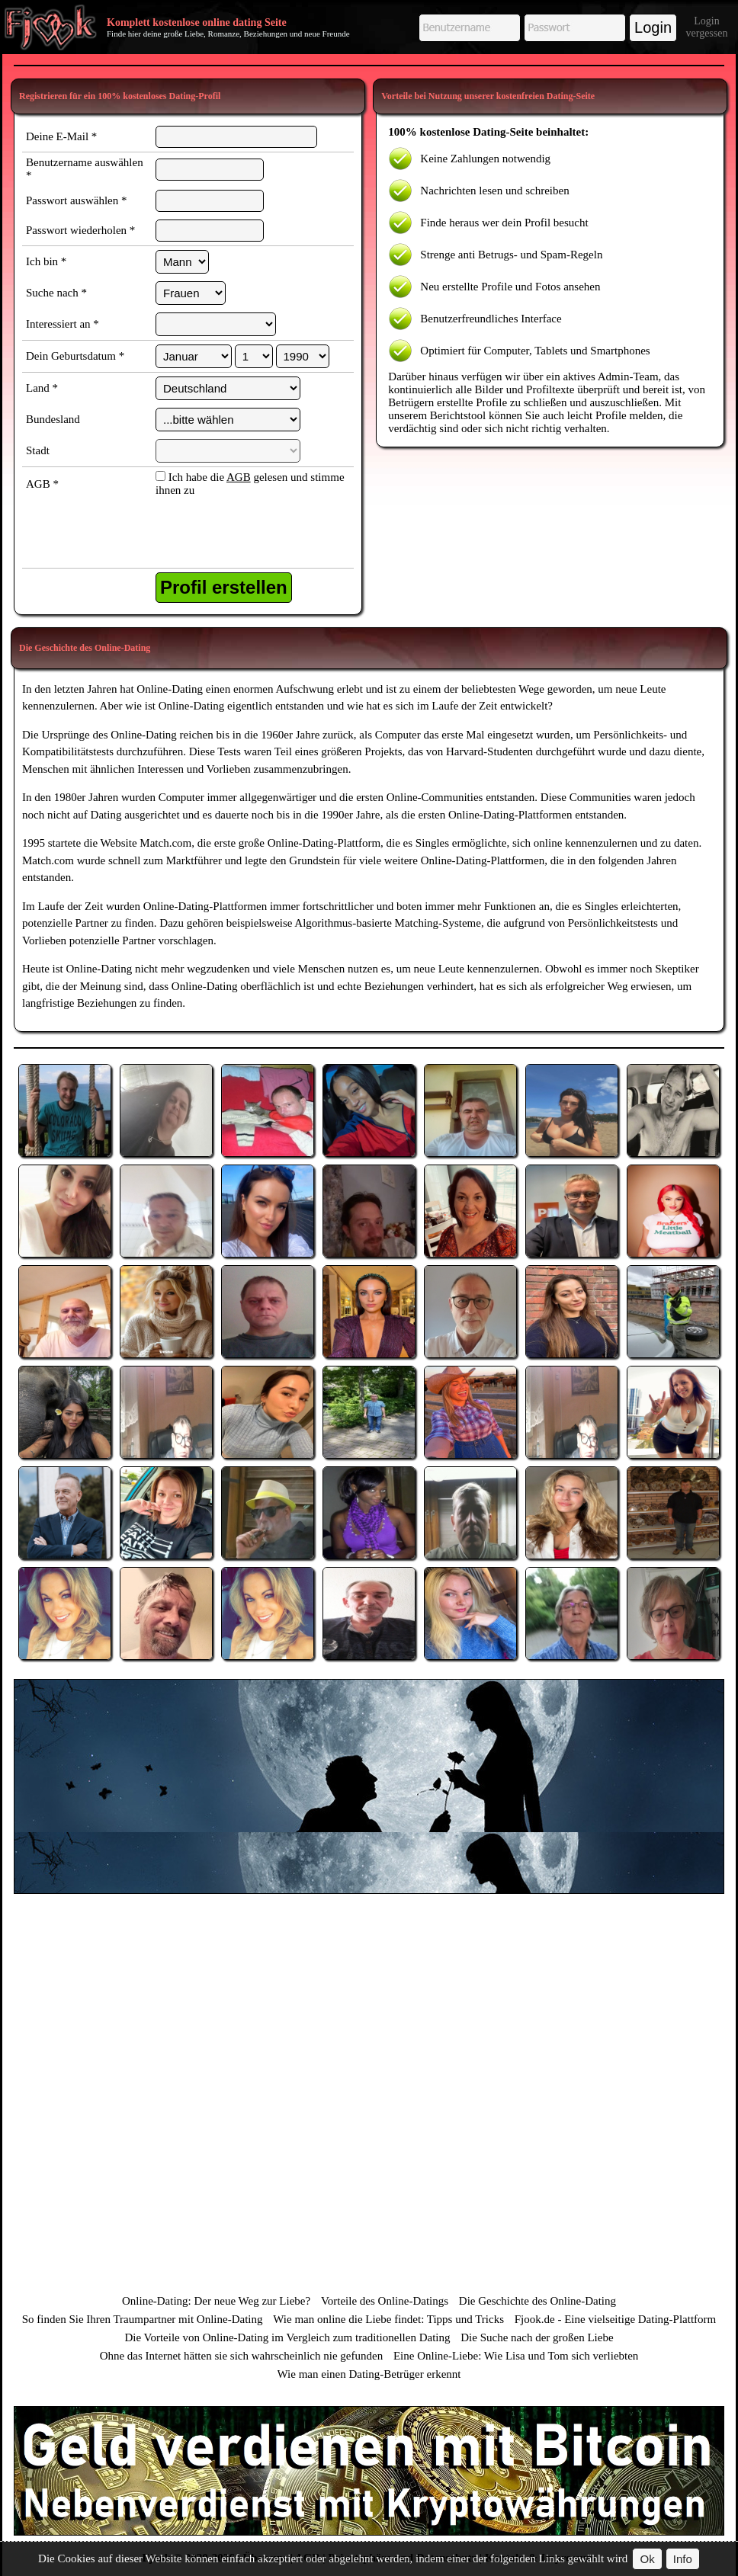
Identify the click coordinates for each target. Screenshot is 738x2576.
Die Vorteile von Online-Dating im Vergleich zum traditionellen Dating (287, 2337)
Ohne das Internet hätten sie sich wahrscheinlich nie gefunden (241, 2356)
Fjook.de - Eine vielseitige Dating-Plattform (616, 2319)
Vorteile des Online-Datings (384, 2301)
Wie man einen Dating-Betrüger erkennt (369, 2374)
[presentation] (234, 534)
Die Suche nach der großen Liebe (536, 2337)
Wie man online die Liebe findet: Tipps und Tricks (388, 2319)
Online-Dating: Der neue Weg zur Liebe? (216, 2301)
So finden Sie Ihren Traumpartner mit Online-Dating (142, 2319)
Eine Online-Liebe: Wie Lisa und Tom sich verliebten (515, 2356)
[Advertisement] (369, 1786)
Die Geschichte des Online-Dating (537, 2301)
